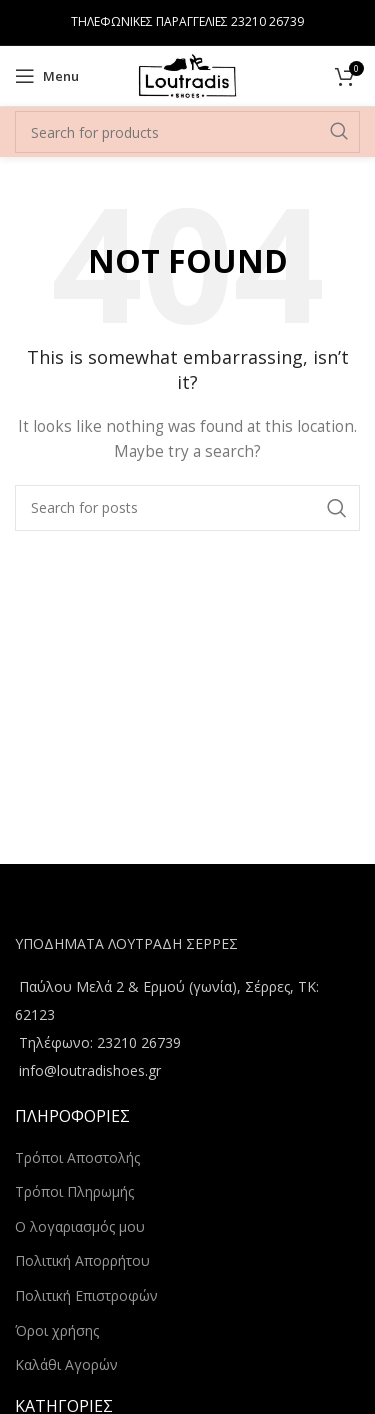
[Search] (187, 132)
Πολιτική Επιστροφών (86, 1295)
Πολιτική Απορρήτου (82, 1260)
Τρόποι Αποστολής (77, 1157)
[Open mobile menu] (47, 76)
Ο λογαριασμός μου (80, 1226)
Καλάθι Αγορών (66, 1364)
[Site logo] (187, 74)
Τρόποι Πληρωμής (74, 1191)
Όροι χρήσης (57, 1330)
